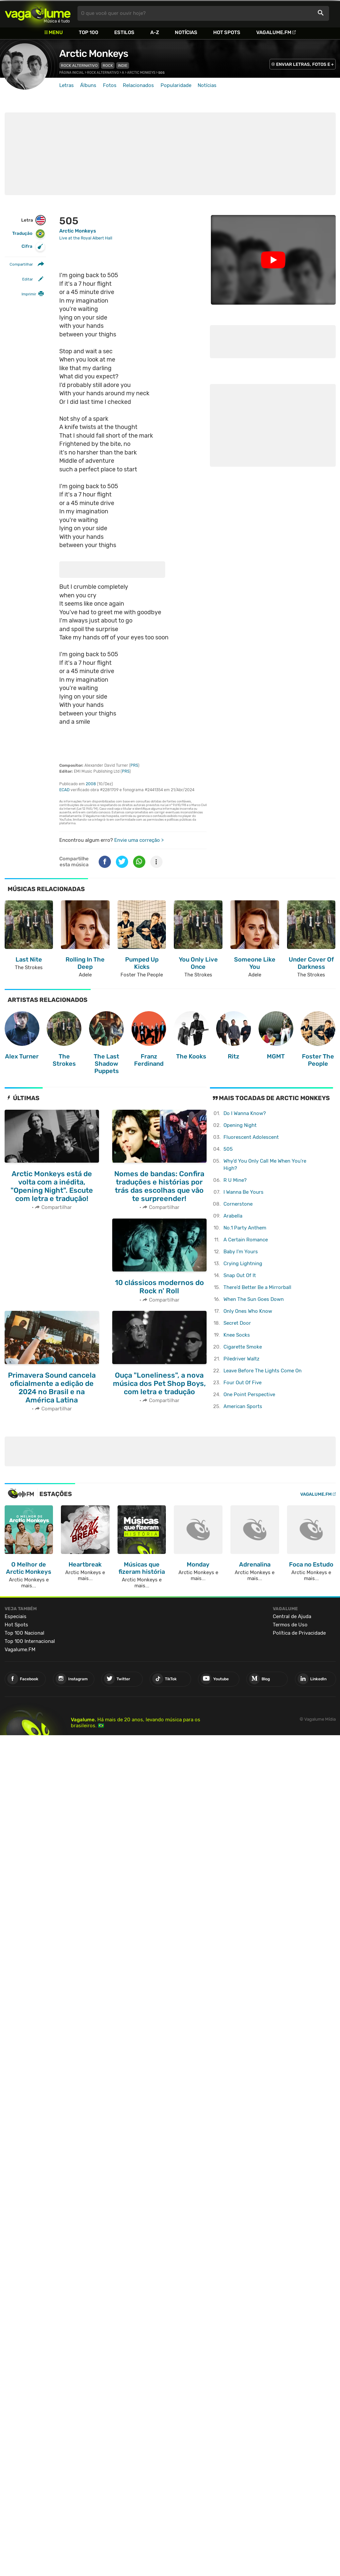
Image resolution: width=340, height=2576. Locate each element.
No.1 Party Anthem (244, 1228)
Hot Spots (226, 32)
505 (228, 1149)
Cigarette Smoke (242, 1347)
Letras (66, 85)
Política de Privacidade (299, 1631)
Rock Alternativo (79, 65)
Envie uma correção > (139, 840)
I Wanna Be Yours (243, 1192)
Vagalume (38, 13)
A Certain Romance (245, 1240)
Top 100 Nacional (24, 1631)
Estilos (124, 32)
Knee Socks (236, 1335)
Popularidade (176, 85)
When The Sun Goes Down (253, 1299)
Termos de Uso (290, 1622)
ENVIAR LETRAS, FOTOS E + (305, 64)
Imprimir (29, 294)
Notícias (186, 32)
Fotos (110, 85)
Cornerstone (238, 1204)
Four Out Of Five (242, 1383)
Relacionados (138, 85)
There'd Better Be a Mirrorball (257, 1287)
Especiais (15, 1614)
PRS (134, 765)
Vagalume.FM (273, 32)
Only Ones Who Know (247, 1311)
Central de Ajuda (292, 1614)
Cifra (33, 246)
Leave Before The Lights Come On (262, 1371)
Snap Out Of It (239, 1275)
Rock (108, 65)
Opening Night (240, 1125)
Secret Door (237, 1323)
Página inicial (71, 73)
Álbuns (88, 85)
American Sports (242, 1406)
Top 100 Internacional (30, 1639)
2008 (91, 784)
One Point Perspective (249, 1394)
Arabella (232, 1216)
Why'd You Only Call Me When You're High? (264, 1165)
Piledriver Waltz (241, 1359)
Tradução (28, 233)
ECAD (64, 790)
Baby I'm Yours (240, 1252)
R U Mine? (235, 1180)
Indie (122, 65)
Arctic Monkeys (93, 54)
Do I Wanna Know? (244, 1113)
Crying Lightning (242, 1264)
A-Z (154, 32)
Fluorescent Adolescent (251, 1137)
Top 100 (88, 32)
